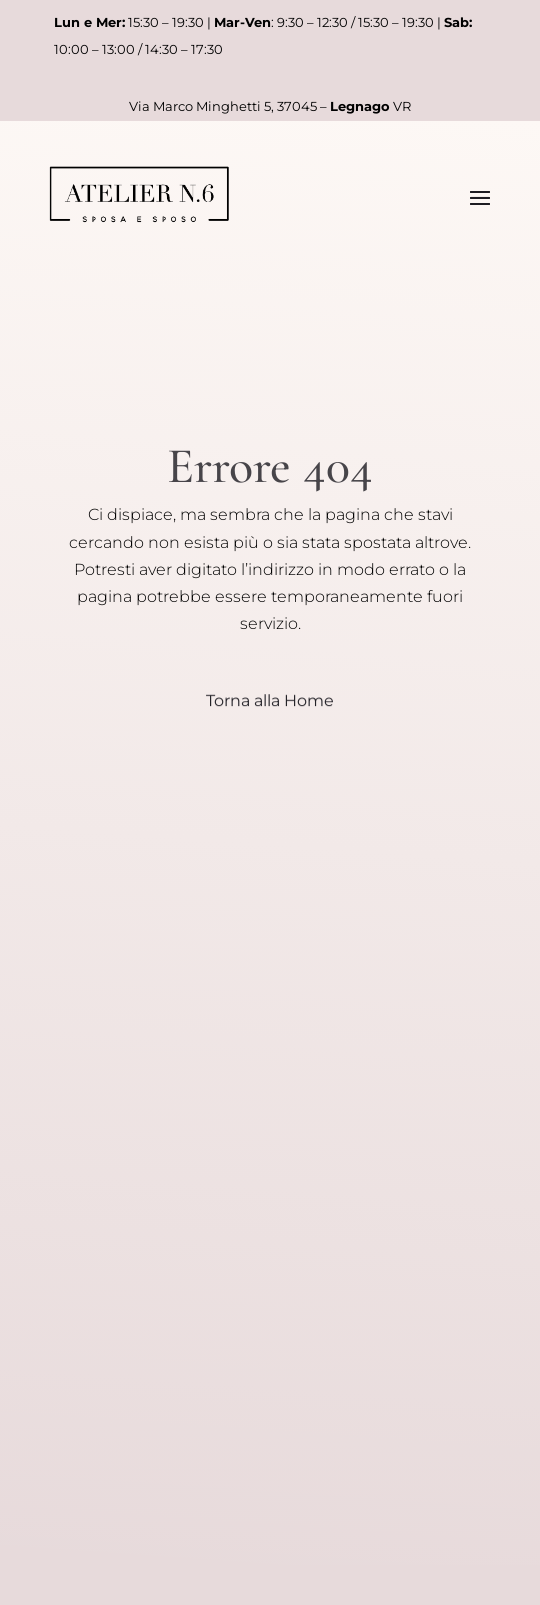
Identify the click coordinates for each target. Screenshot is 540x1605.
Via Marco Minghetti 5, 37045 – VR (270, 106)
